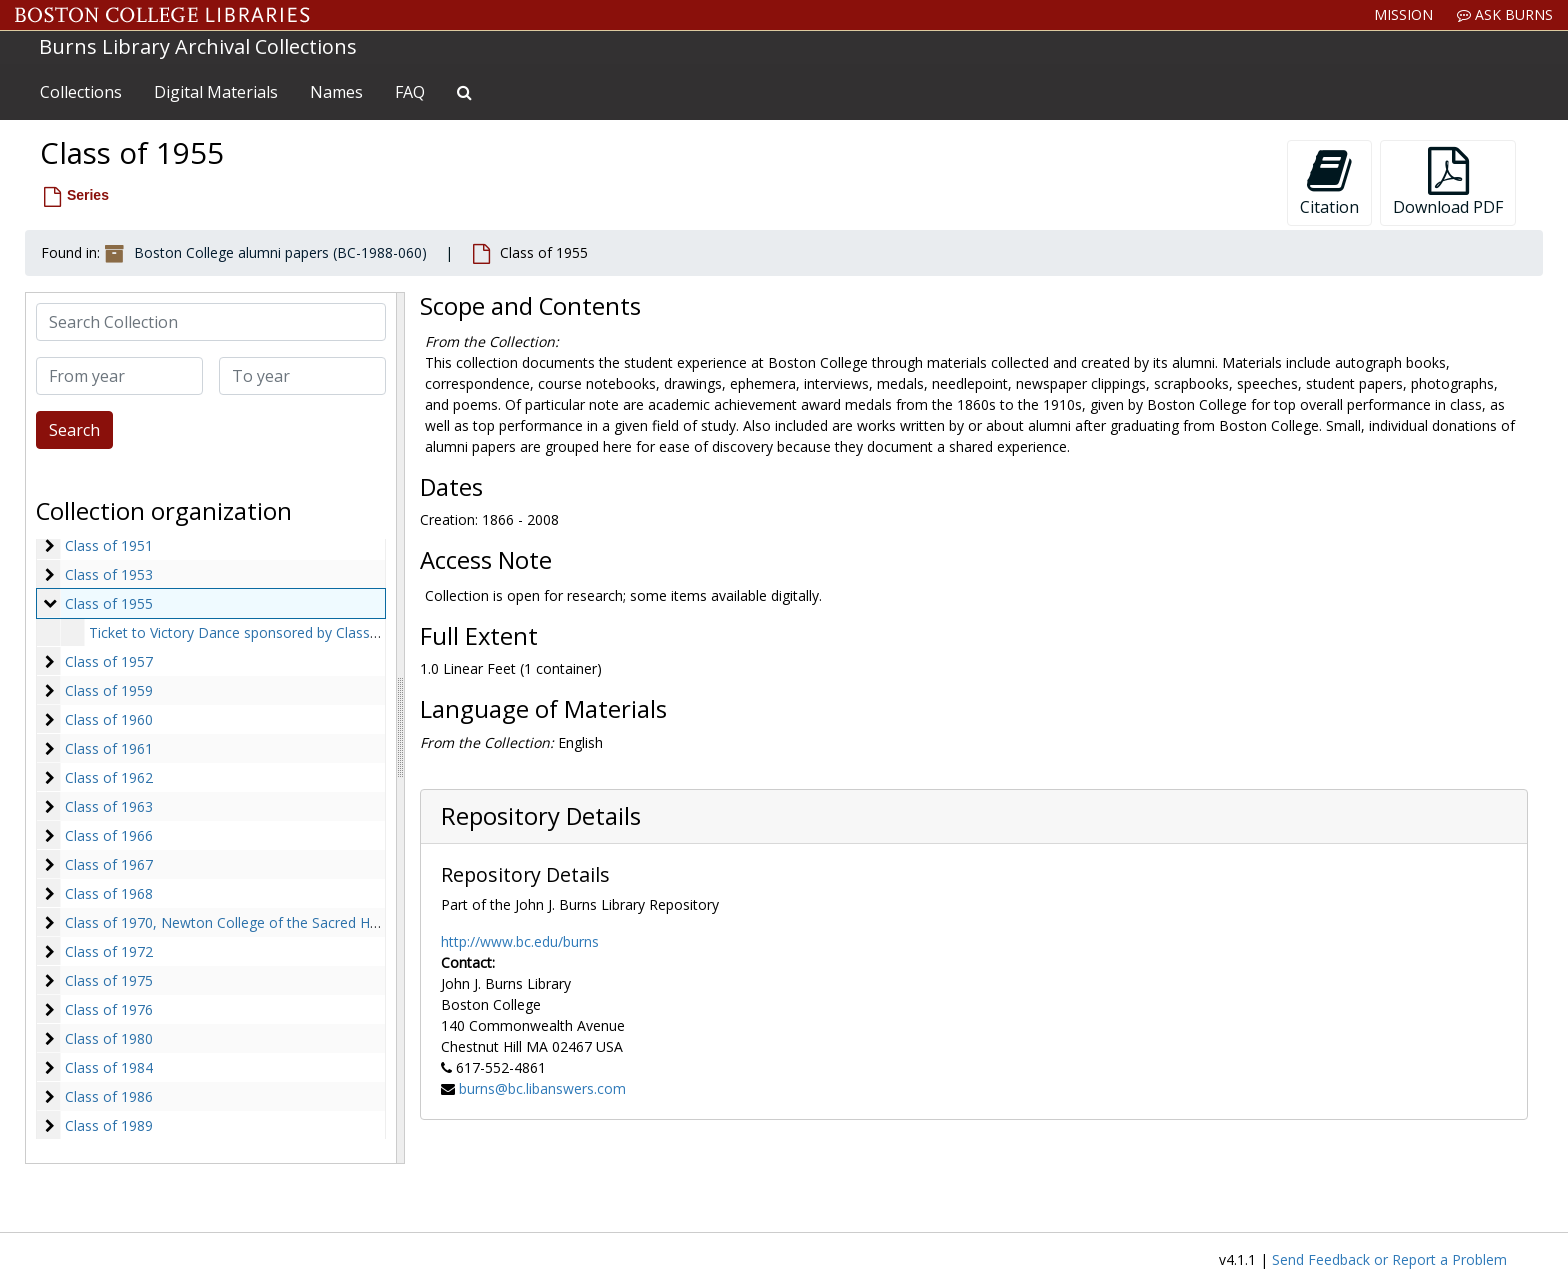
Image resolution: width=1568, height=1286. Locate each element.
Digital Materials (216, 92)
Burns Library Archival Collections (198, 46)
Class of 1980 (109, 1038)
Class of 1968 (109, 893)
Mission (1403, 14)
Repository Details (541, 816)
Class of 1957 (109, 661)
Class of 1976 (109, 1009)
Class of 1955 (109, 603)
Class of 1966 (109, 835)
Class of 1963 (109, 806)
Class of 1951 (109, 545)
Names (336, 92)
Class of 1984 (109, 1067)
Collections (81, 92)
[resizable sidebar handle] (400, 728)
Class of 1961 (109, 748)
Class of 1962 (109, 777)
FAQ (410, 92)
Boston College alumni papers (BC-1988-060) (280, 252)
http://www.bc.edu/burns (520, 941)
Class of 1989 (109, 1125)
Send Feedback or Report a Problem (1389, 1259)
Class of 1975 (109, 980)
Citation (1329, 182)
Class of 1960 (109, 719)
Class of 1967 (109, 864)
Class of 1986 (109, 1096)
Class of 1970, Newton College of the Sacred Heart (230, 922)
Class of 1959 (109, 690)
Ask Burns (1505, 14)
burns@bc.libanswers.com (542, 1088)
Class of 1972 (109, 951)
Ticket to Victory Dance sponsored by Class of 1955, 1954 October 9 (311, 632)
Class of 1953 (109, 574)
